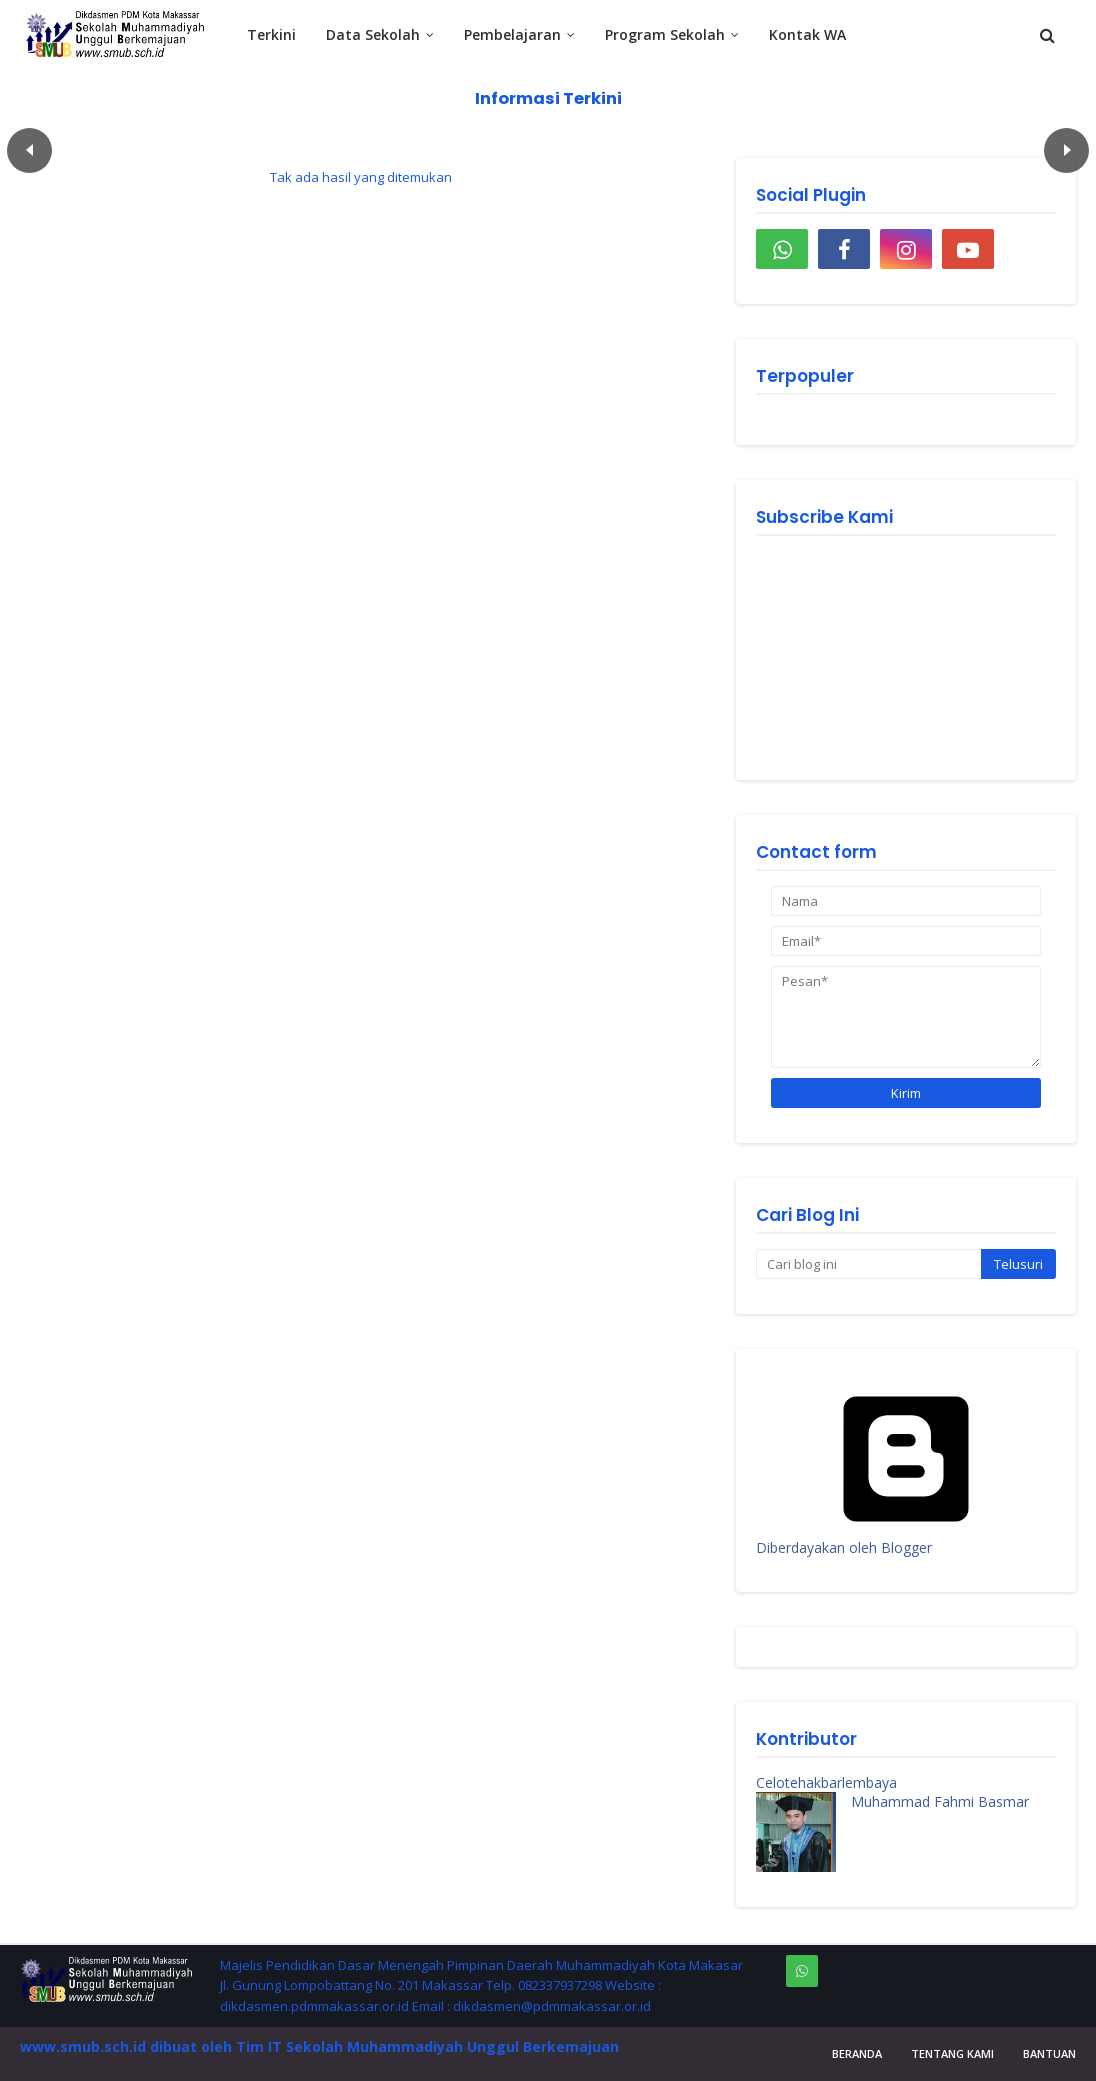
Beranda (857, 2053)
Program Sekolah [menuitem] (665, 34)
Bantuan (1049, 2053)
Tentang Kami (952, 2053)
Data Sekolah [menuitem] (373, 34)
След (1066, 150)
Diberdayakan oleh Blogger (906, 1538)
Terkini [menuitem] (271, 34)
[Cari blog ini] (868, 1264)
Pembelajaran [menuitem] (512, 34)
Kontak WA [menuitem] (807, 34)
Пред (29, 150)
